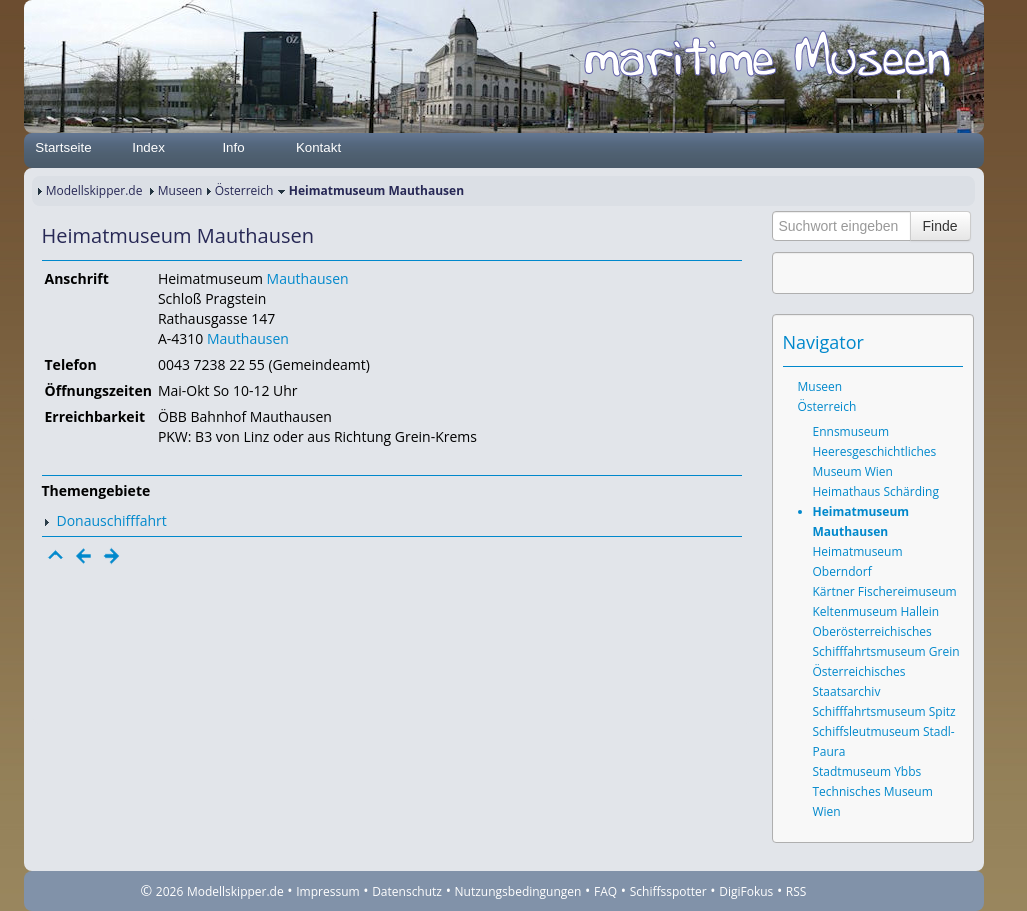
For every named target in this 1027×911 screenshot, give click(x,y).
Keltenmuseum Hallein (876, 611)
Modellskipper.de (94, 190)
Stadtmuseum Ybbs (867, 771)
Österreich (244, 190)
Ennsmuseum (851, 431)
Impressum (327, 891)
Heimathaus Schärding (876, 491)
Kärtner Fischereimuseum (885, 591)
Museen (180, 190)
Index (148, 147)
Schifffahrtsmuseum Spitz (884, 711)
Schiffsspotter (668, 891)
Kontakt (318, 147)
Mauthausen (308, 278)
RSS (796, 891)
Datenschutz (407, 891)
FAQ (605, 891)
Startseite (63, 147)
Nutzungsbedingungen (518, 891)
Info (233, 147)
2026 (169, 891)
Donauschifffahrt (112, 520)
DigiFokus (746, 891)
